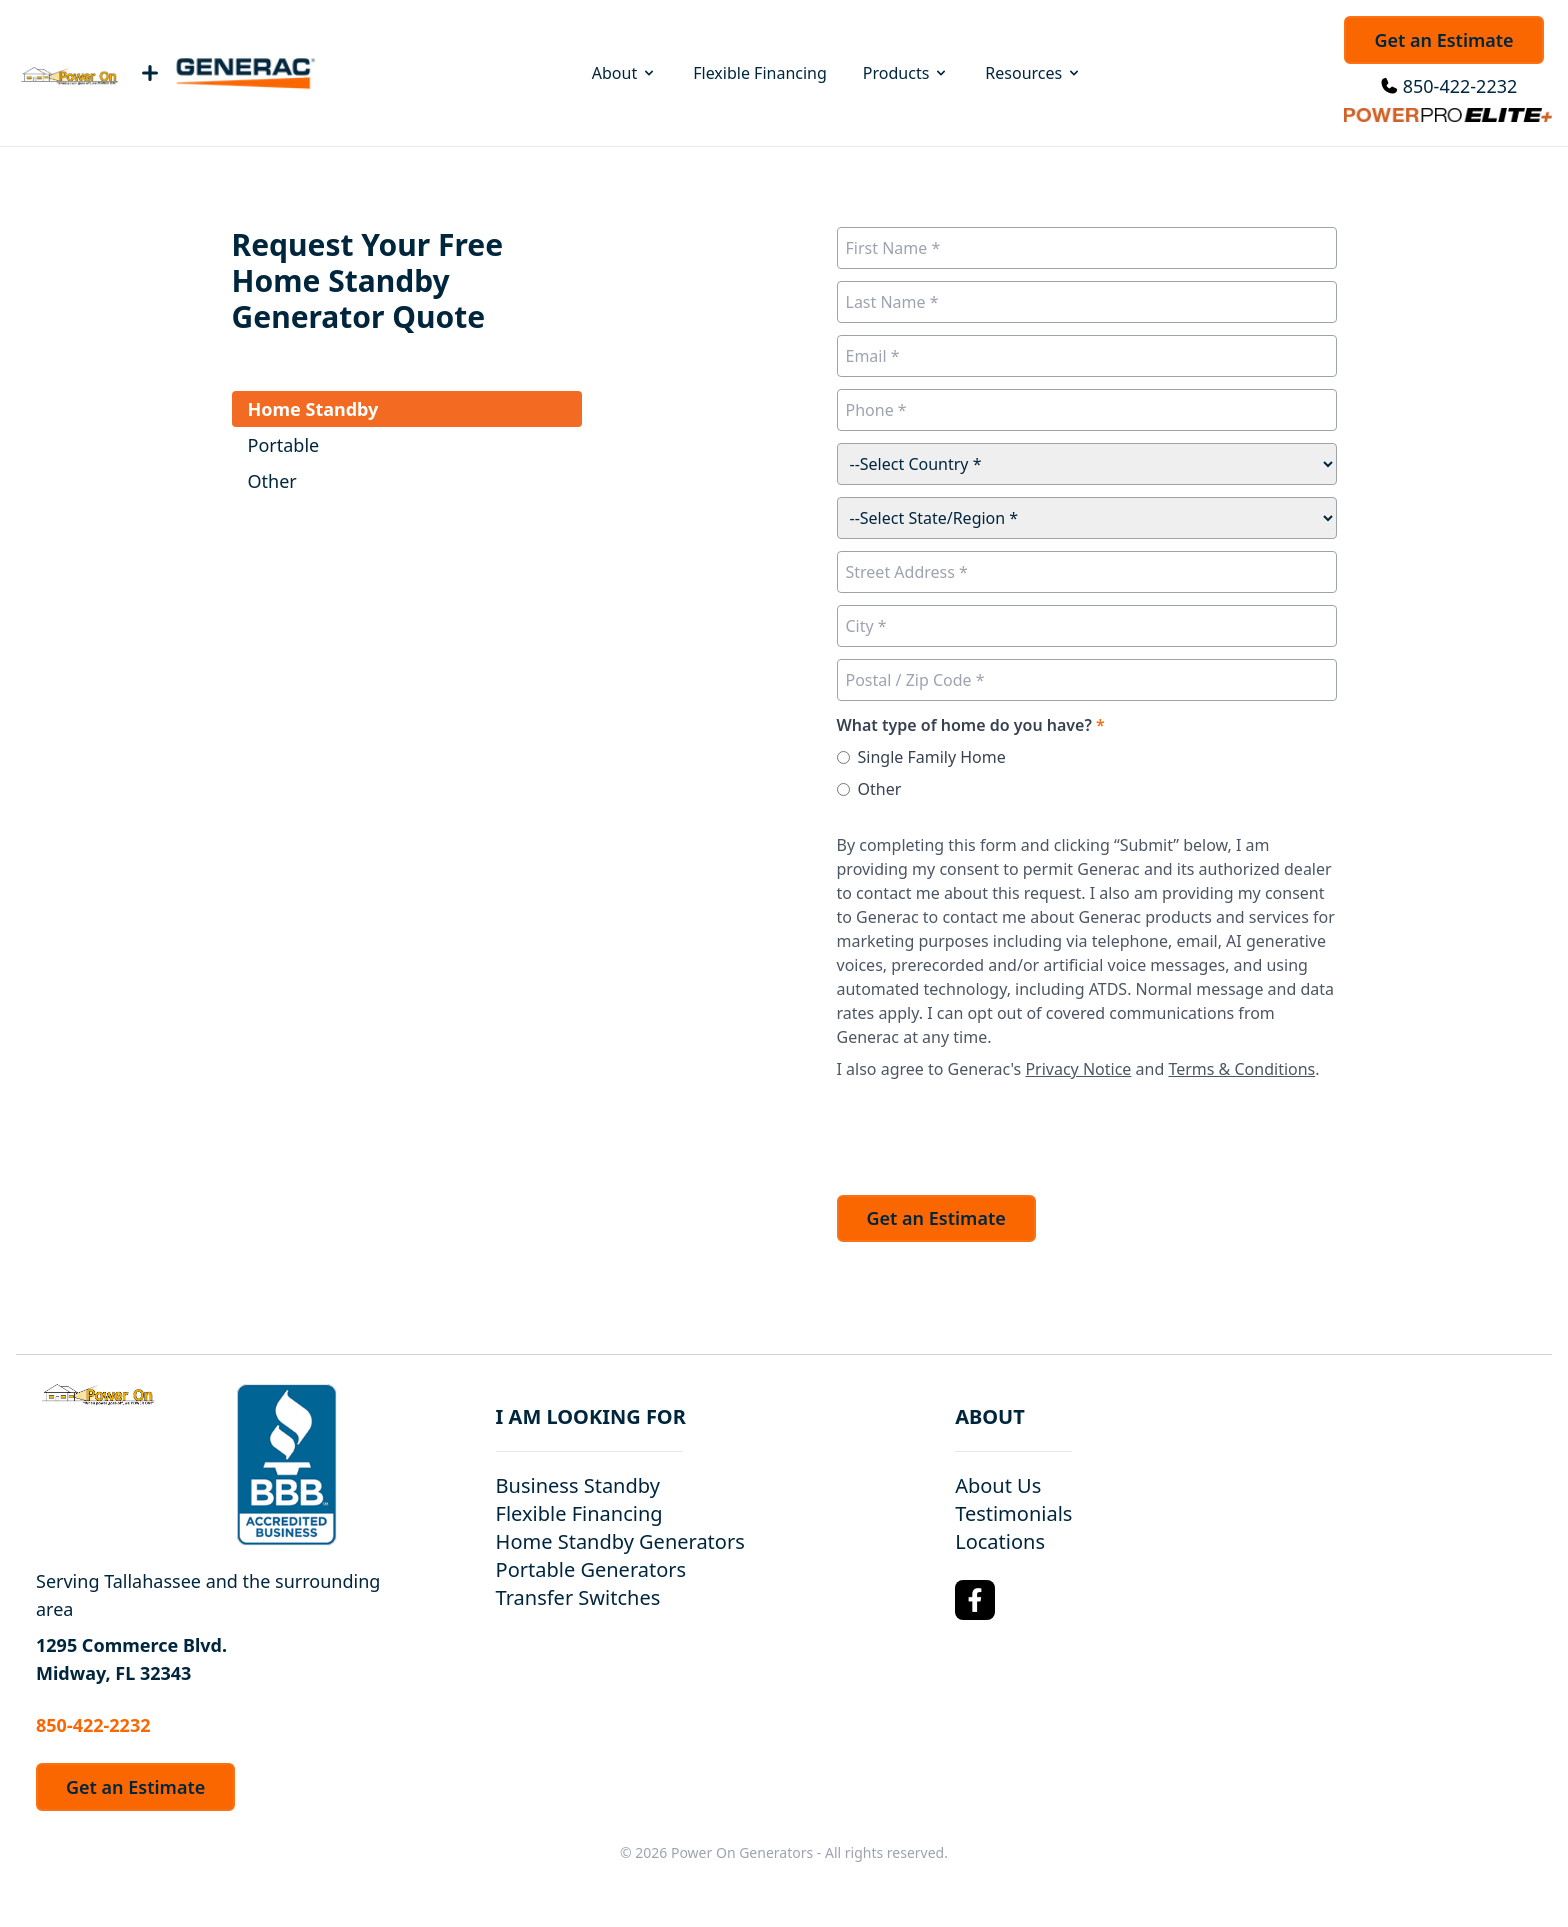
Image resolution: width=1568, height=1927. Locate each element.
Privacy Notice (1078, 1069)
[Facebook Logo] (975, 1600)
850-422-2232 (1460, 86)
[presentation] (989, 1132)
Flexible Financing (760, 73)
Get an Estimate (1443, 40)
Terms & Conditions (1241, 1069)
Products (906, 73)
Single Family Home (932, 757)
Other (880, 789)
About (624, 73)
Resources (1033, 73)
